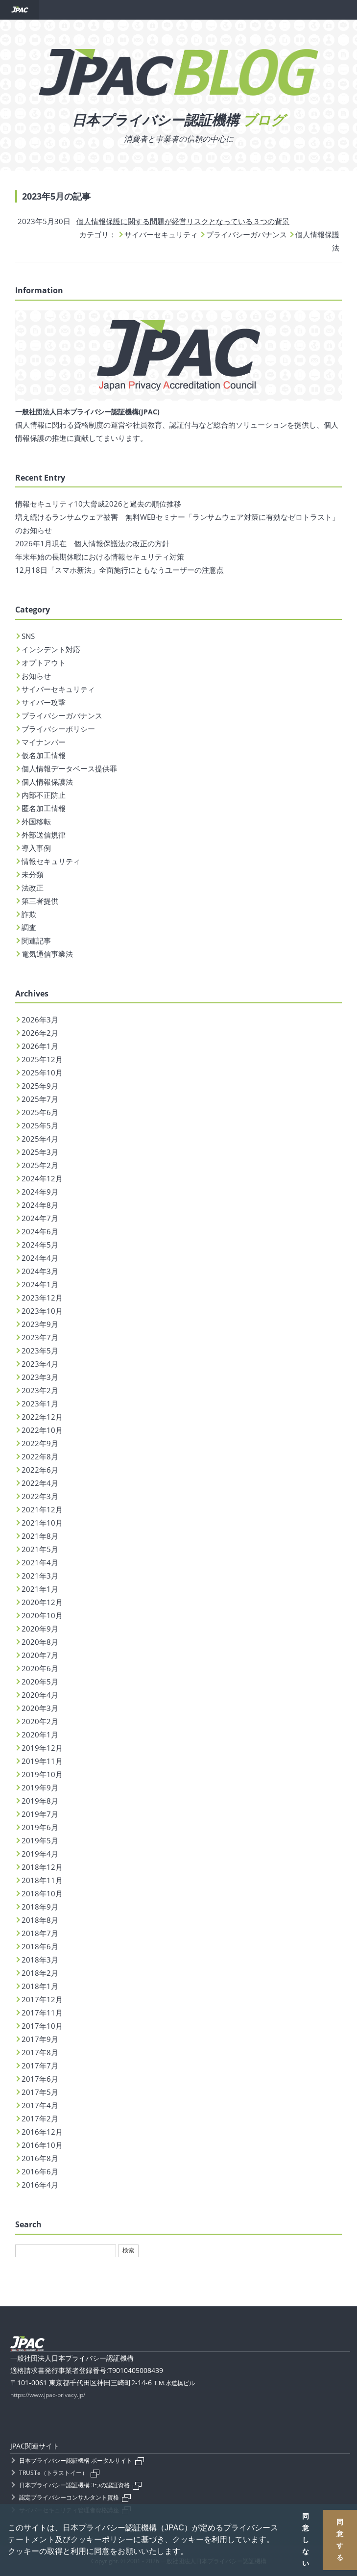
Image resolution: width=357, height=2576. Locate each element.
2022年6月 (40, 1470)
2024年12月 (42, 1178)
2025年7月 (40, 1099)
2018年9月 (40, 1907)
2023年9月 (40, 1324)
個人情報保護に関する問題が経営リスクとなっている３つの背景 (182, 221)
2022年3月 (40, 1496)
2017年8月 (40, 2052)
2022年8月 (40, 1456)
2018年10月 (42, 1893)
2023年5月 (40, 1350)
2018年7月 (40, 1933)
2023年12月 (42, 1297)
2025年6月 (40, 1112)
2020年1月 (40, 1734)
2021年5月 (40, 1549)
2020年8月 (40, 1642)
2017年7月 (40, 2065)
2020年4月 (40, 1695)
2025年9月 (40, 1086)
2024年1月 (40, 1284)
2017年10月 (42, 2026)
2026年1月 (40, 1046)
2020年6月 (40, 1668)
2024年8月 (40, 1205)
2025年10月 (42, 1072)
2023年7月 (40, 1337)
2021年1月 (40, 1589)
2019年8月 (40, 1801)
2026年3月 (40, 1019)
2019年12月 (42, 1748)
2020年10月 (42, 1615)
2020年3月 (40, 1708)
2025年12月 (42, 1059)
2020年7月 (40, 1655)
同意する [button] (339, 2539)
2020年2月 (40, 1721)
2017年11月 (42, 2012)
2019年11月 (42, 1761)
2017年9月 (40, 2039)
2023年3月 (40, 1377)
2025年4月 (40, 1139)
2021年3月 (40, 1576)
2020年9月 (40, 1628)
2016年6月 (40, 2171)
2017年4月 (40, 2105)
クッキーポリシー (102, 2539)
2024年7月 (40, 1218)
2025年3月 (40, 1152)
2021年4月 (40, 1562)
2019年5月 (40, 1840)
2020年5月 (40, 1681)
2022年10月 (42, 1430)
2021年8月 (40, 1536)
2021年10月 (42, 1523)
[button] (191, 2552)
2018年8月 (40, 1920)
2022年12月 (42, 1417)
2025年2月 (40, 1165)
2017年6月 (40, 2079)
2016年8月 (40, 2158)
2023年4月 (40, 1364)
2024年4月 (40, 1258)
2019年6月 (40, 1827)
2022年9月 (40, 1443)
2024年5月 (40, 1245)
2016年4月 (40, 2185)
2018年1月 (40, 1986)
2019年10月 (42, 1774)
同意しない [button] (305, 2539)
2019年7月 (40, 1814)
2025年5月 (40, 1125)
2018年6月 (40, 1946)
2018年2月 (40, 1973)
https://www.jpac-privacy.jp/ (47, 2395)
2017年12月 (42, 1999)
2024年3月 (40, 1271)
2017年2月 (40, 2118)
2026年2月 (40, 1033)
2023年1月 (40, 1403)
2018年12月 (42, 1867)
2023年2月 (40, 1390)
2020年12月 (42, 1602)
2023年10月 (42, 1311)
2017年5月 (40, 2092)
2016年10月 (42, 2145)
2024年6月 (40, 1231)
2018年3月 (40, 1959)
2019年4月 (40, 1854)
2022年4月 (40, 1483)
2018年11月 (42, 1880)
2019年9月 (40, 1787)
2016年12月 (42, 2132)
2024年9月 (40, 1192)
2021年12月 (42, 1509)
